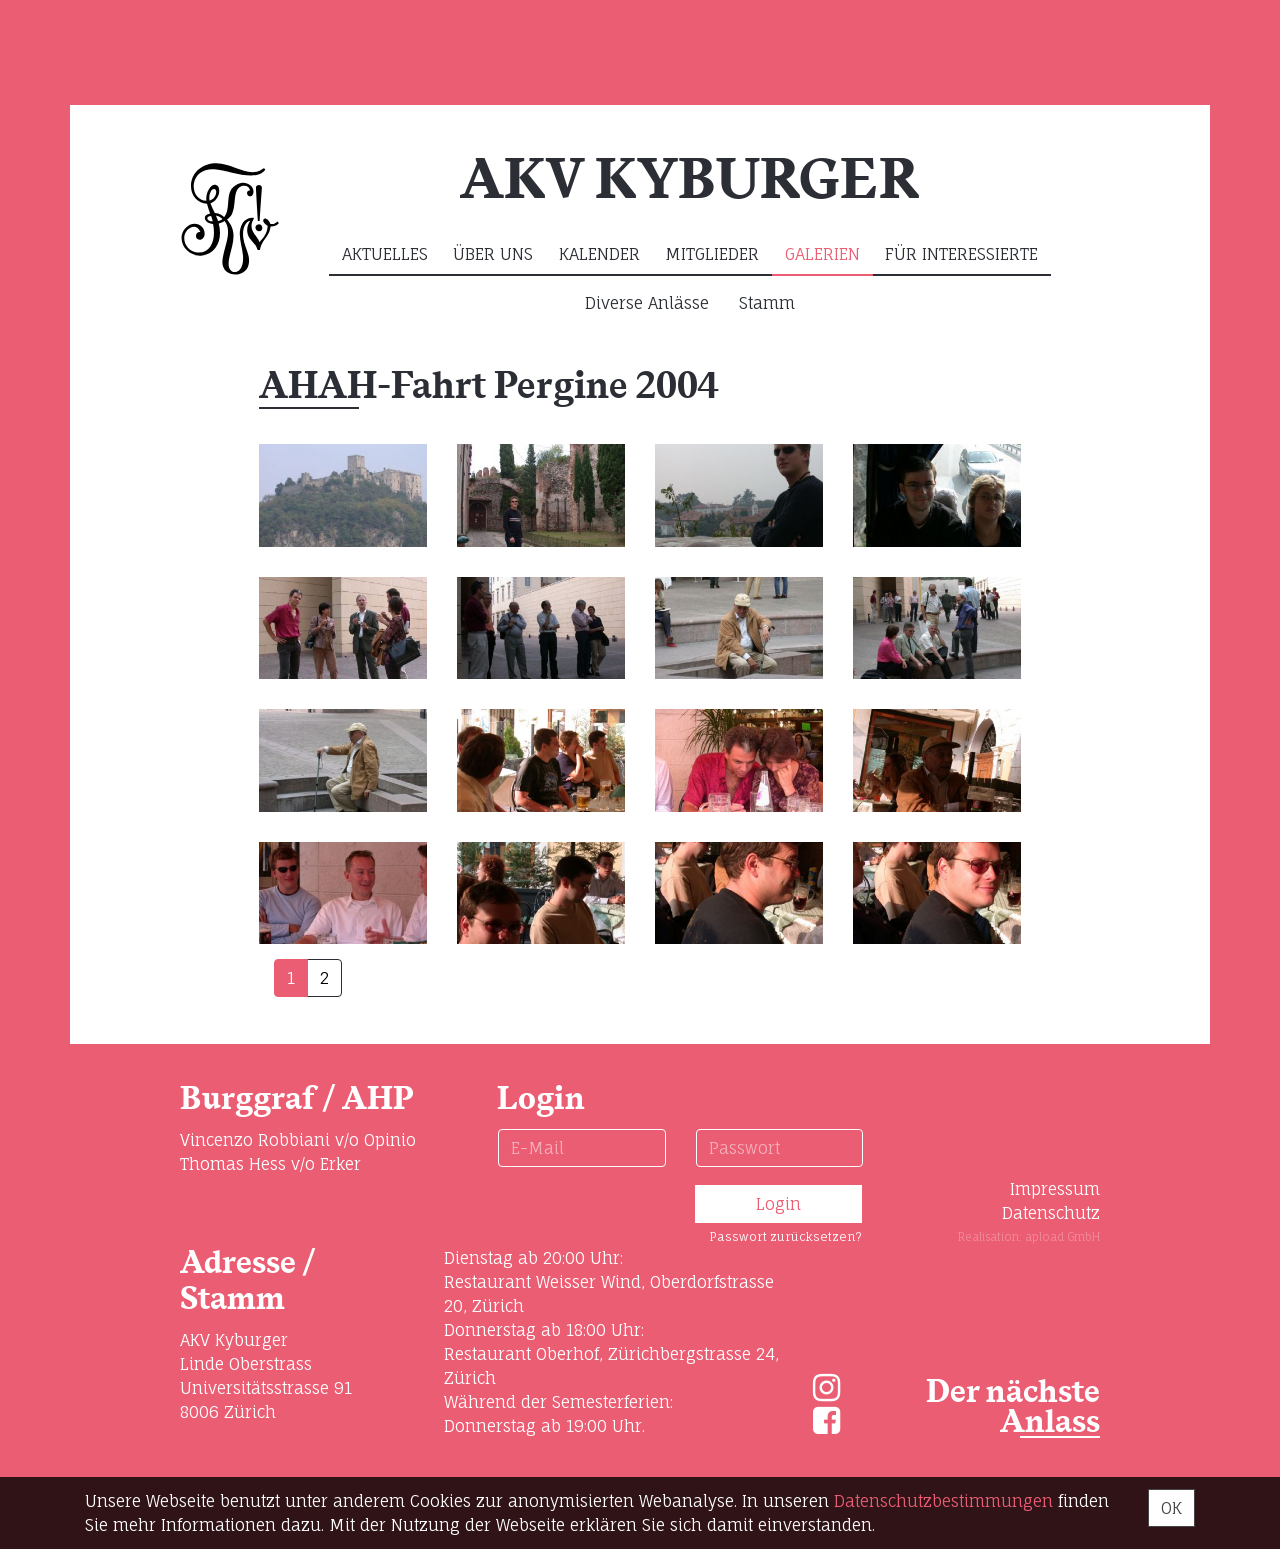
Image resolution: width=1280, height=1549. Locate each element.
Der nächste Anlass (1013, 1407)
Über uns (493, 254)
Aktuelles (385, 254)
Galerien (822, 254)
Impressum (1055, 1189)
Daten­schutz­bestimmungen (943, 1501)
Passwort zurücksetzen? (785, 1236)
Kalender (599, 254)
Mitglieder (712, 254)
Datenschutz (1051, 1213)
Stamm (767, 303)
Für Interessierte (961, 254)
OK (1171, 1508)
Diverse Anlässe (647, 303)
